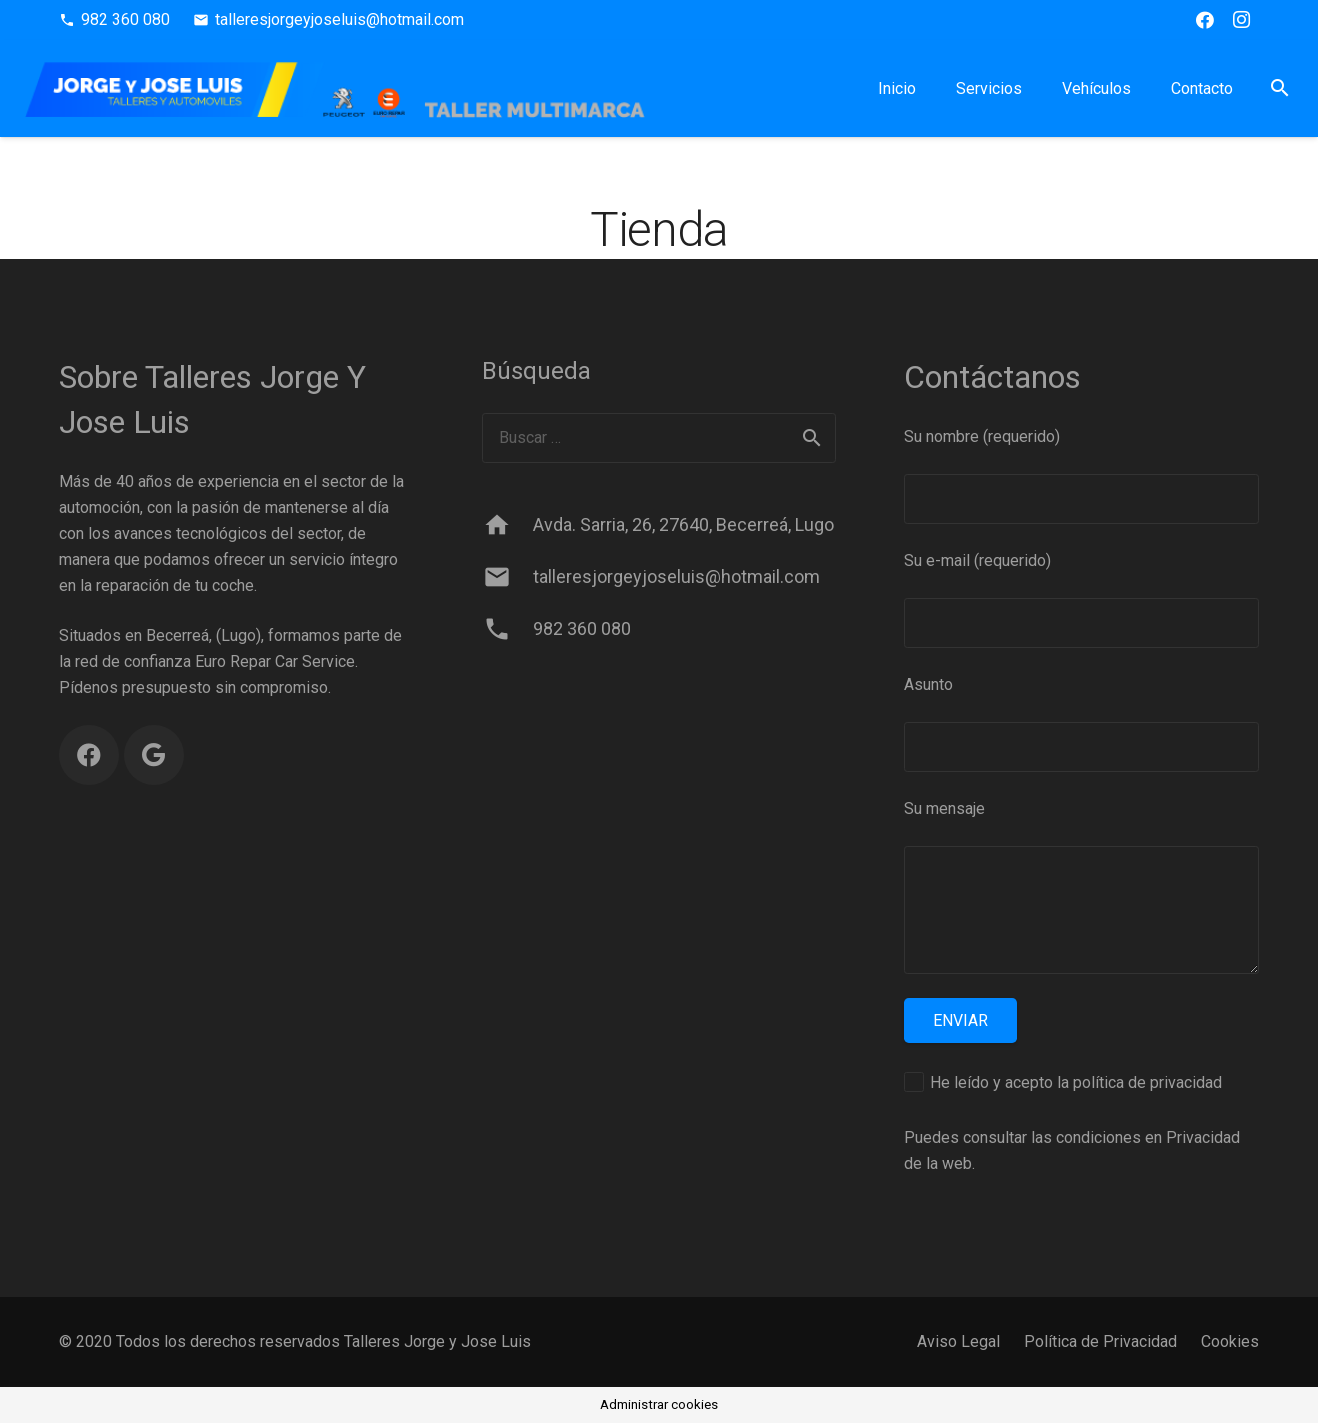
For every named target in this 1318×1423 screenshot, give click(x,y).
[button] (1279, 88)
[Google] (154, 755)
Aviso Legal (958, 1341)
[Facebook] (1205, 20)
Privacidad (1203, 1137)
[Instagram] (1241, 20)
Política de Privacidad (1100, 1341)
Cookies (1230, 1341)
